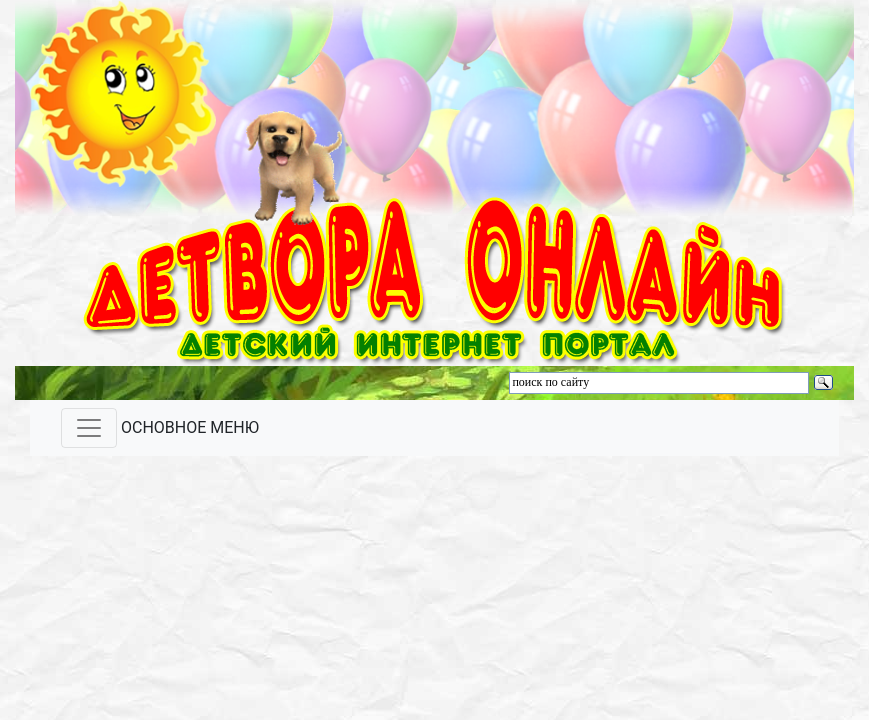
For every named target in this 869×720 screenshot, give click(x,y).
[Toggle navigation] (89, 428)
